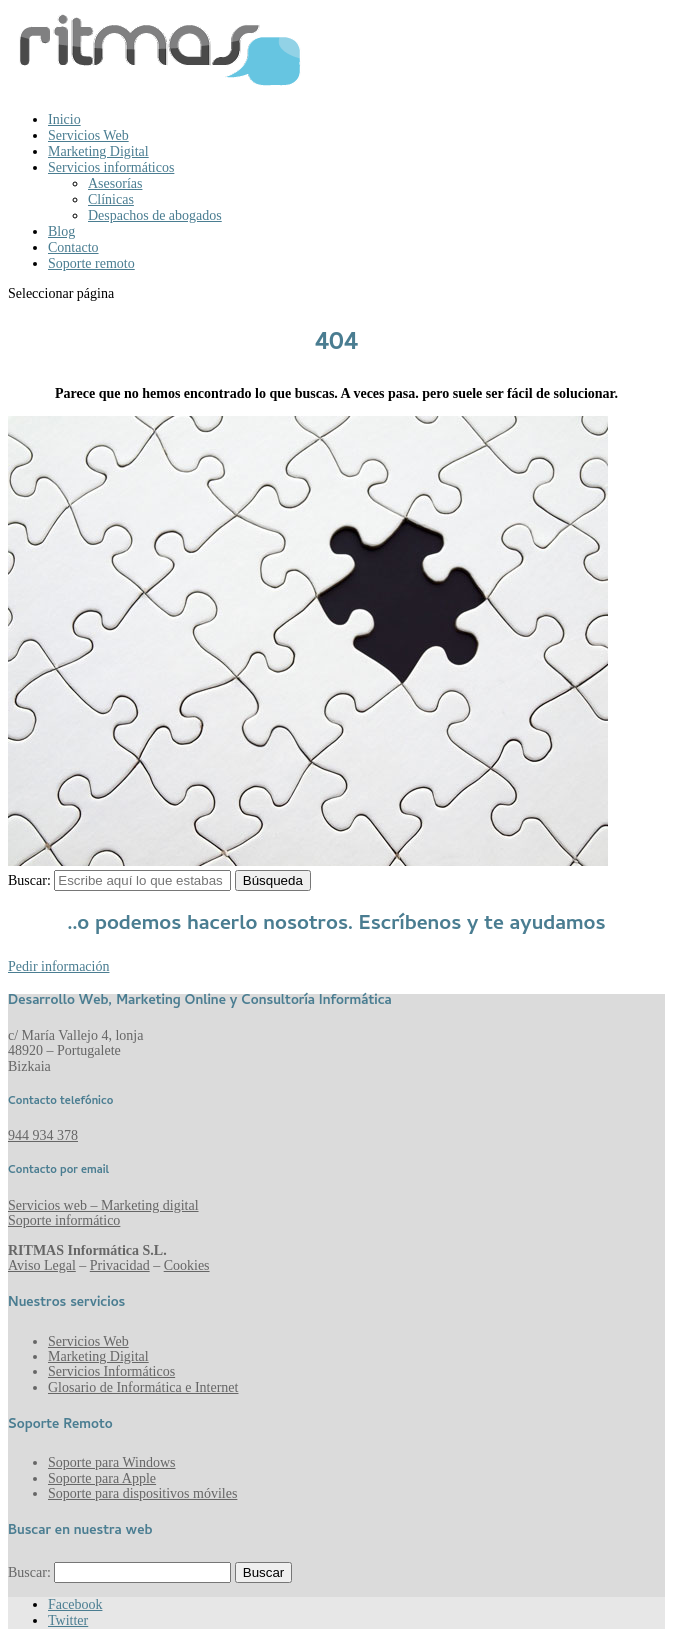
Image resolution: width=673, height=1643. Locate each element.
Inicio (64, 119)
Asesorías (115, 183)
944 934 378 (43, 1135)
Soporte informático (64, 1220)
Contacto (73, 247)
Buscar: (29, 880)
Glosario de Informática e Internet (143, 1387)
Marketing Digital (98, 151)
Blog (61, 231)
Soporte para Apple (102, 1478)
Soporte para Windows (112, 1462)
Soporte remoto (91, 263)
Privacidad (120, 1265)
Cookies (187, 1265)
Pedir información (58, 966)
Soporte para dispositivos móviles (142, 1493)
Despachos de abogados (155, 215)
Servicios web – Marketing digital (103, 1205)
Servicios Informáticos (111, 1371)
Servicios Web (88, 135)
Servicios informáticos (111, 167)
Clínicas (111, 199)
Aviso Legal (42, 1265)
